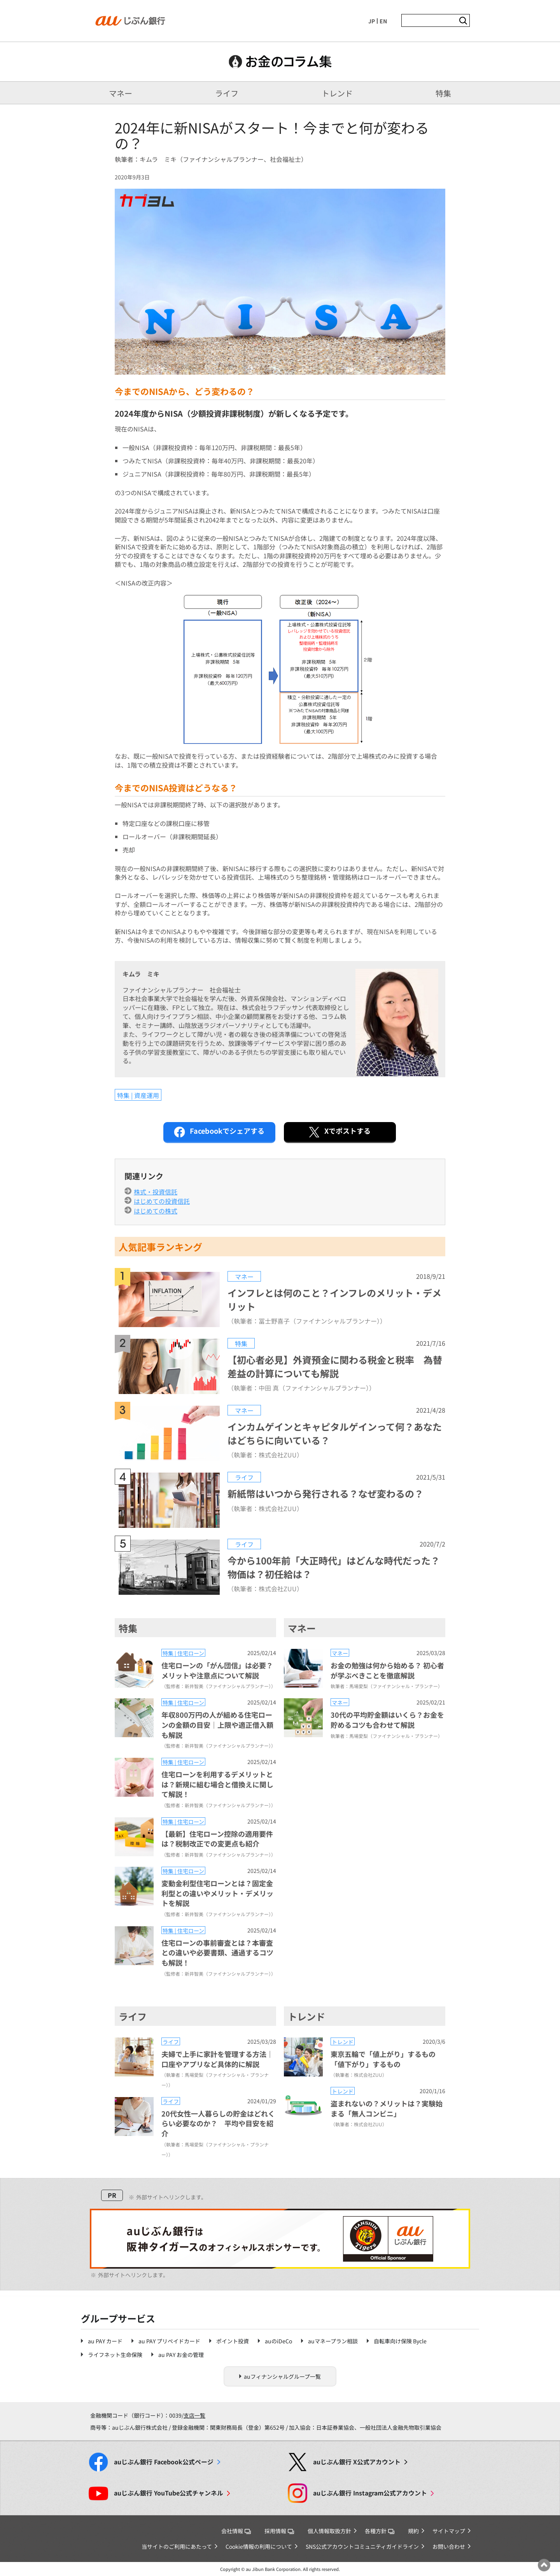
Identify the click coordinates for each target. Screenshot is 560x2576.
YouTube (168, 2492)
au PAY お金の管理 (181, 2355)
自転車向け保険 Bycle (400, 2341)
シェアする (218, 1132)
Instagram (370, 2492)
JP (371, 21)
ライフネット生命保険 (115, 2355)
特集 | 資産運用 (138, 1095)
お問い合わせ (448, 2546)
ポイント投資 (232, 2341)
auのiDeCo (278, 2341)
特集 (443, 93)
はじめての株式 (155, 1210)
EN (383, 21)
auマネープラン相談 (333, 2341)
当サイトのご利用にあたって (177, 2546)
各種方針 (379, 2531)
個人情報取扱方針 (329, 2531)
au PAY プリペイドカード (169, 2341)
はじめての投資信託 (162, 1201)
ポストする (339, 1132)
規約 (413, 2531)
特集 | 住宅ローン (183, 1653)
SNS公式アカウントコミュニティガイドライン (362, 2546)
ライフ (226, 93)
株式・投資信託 (155, 1191)
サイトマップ (448, 2531)
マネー (120, 93)
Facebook (164, 2461)
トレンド (337, 93)
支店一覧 (194, 2415)
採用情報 (279, 2531)
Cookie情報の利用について (259, 2546)
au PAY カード (105, 2341)
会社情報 (236, 2531)
